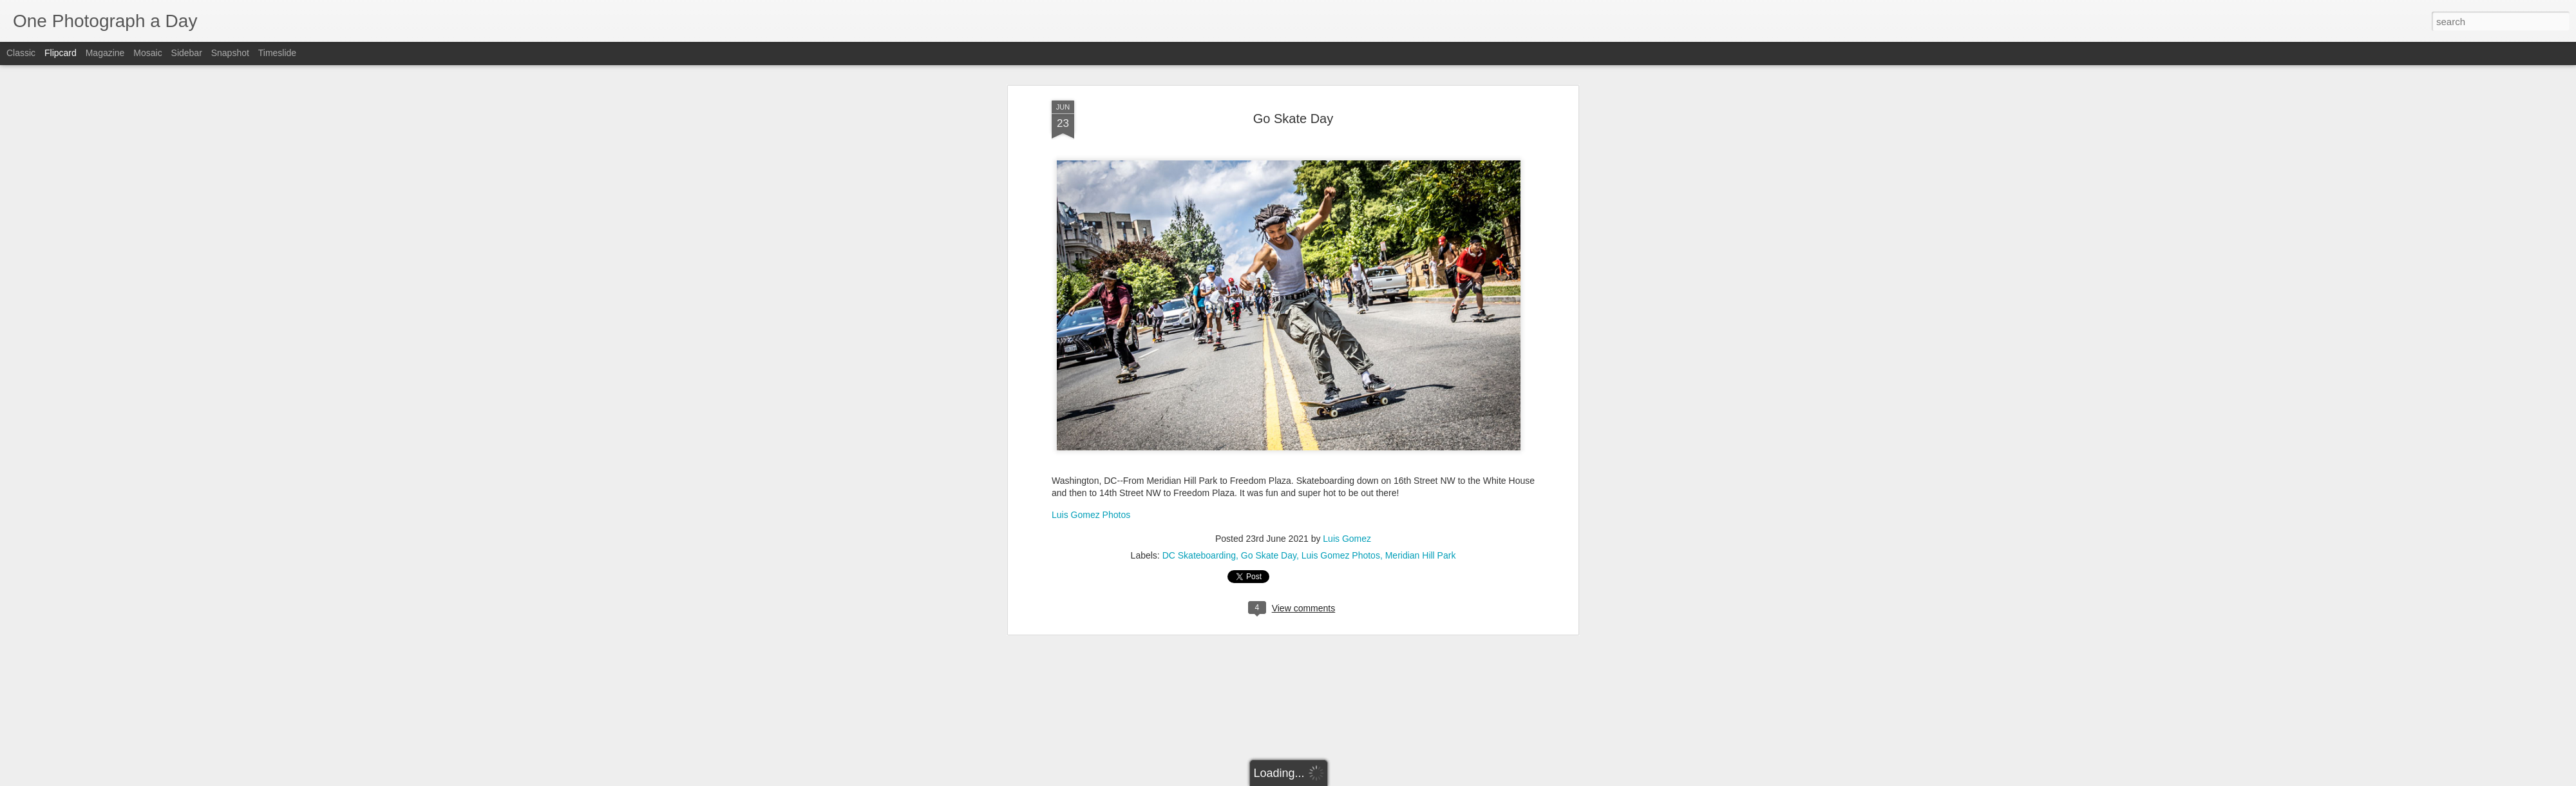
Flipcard (60, 53)
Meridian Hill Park (1420, 464)
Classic (20, 53)
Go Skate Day (1268, 464)
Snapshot (230, 53)
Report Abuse (1366, 779)
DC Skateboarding (1199, 464)
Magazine (105, 53)
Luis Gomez (1347, 447)
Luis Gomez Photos (1091, 423)
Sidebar (186, 53)
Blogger (1328, 779)
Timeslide (277, 53)
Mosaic (147, 53)
